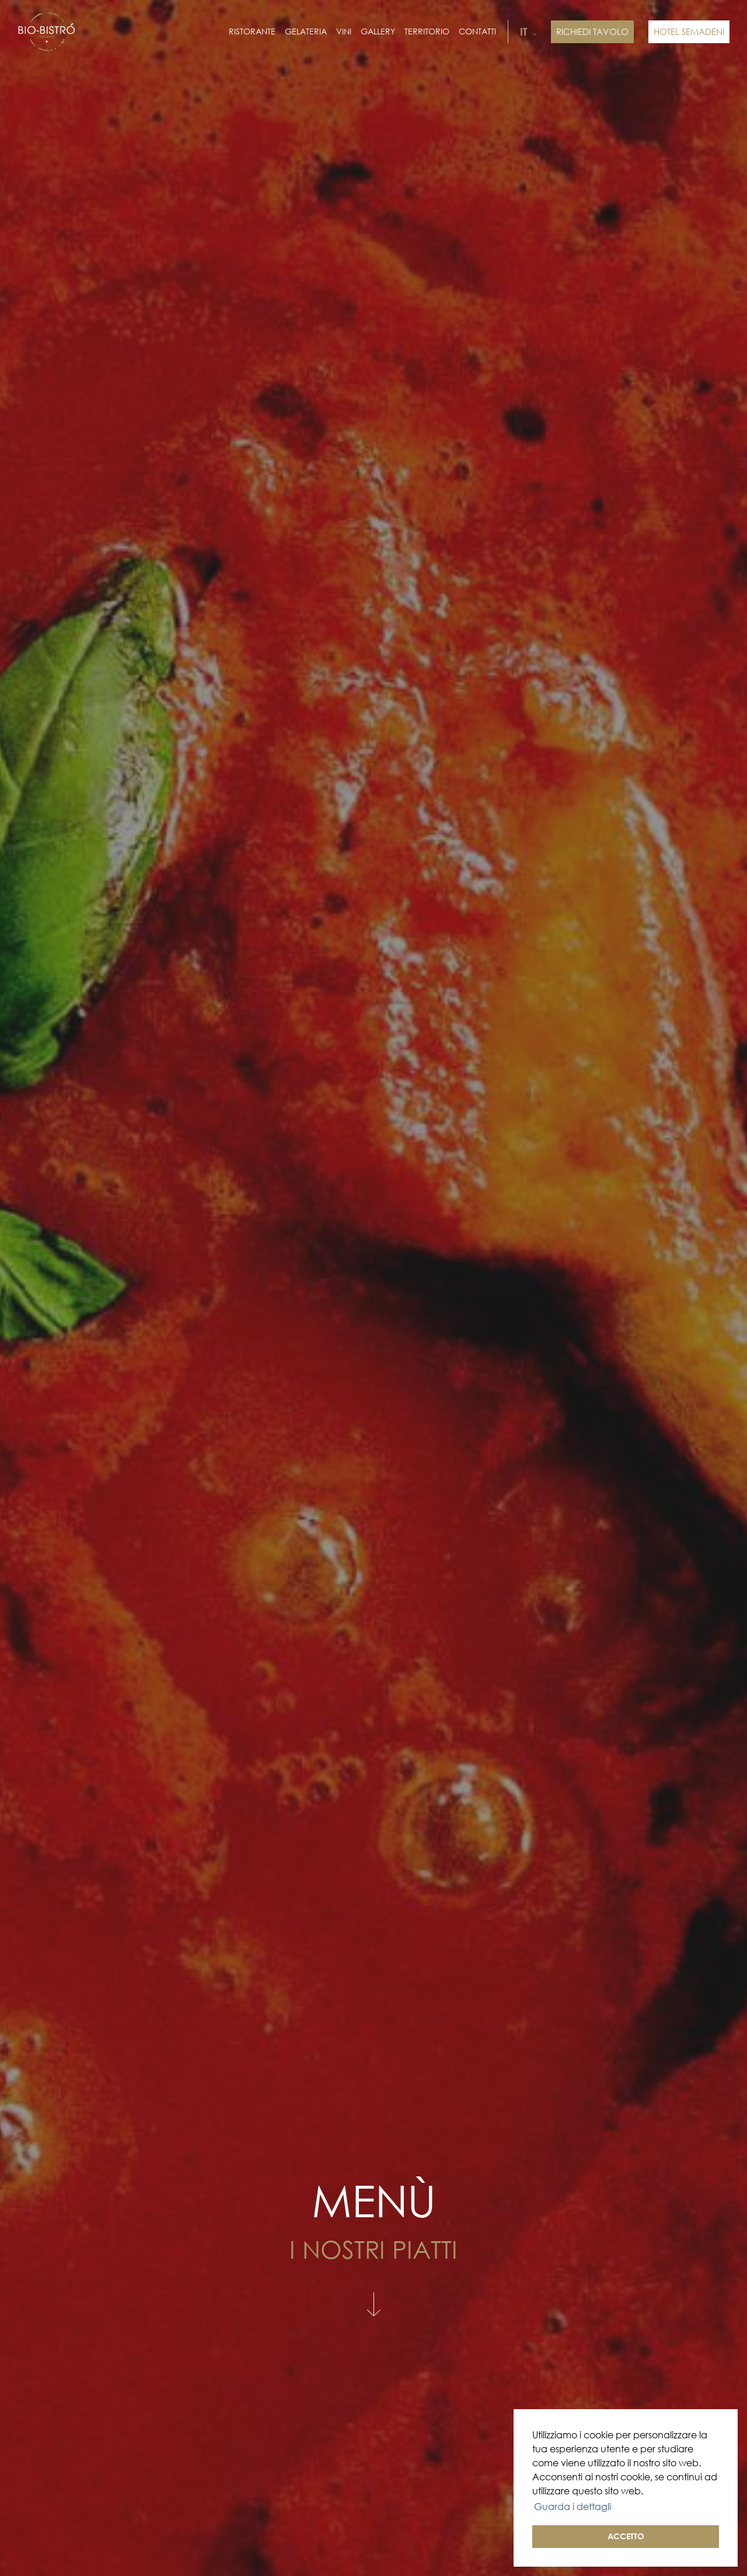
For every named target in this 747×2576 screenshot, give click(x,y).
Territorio (426, 32)
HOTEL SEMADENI (689, 31)
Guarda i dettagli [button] (572, 2506)
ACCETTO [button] (626, 2536)
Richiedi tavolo (592, 31)
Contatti (477, 32)
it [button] (528, 32)
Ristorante (252, 32)
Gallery (378, 32)
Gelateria (306, 32)
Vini (343, 32)
